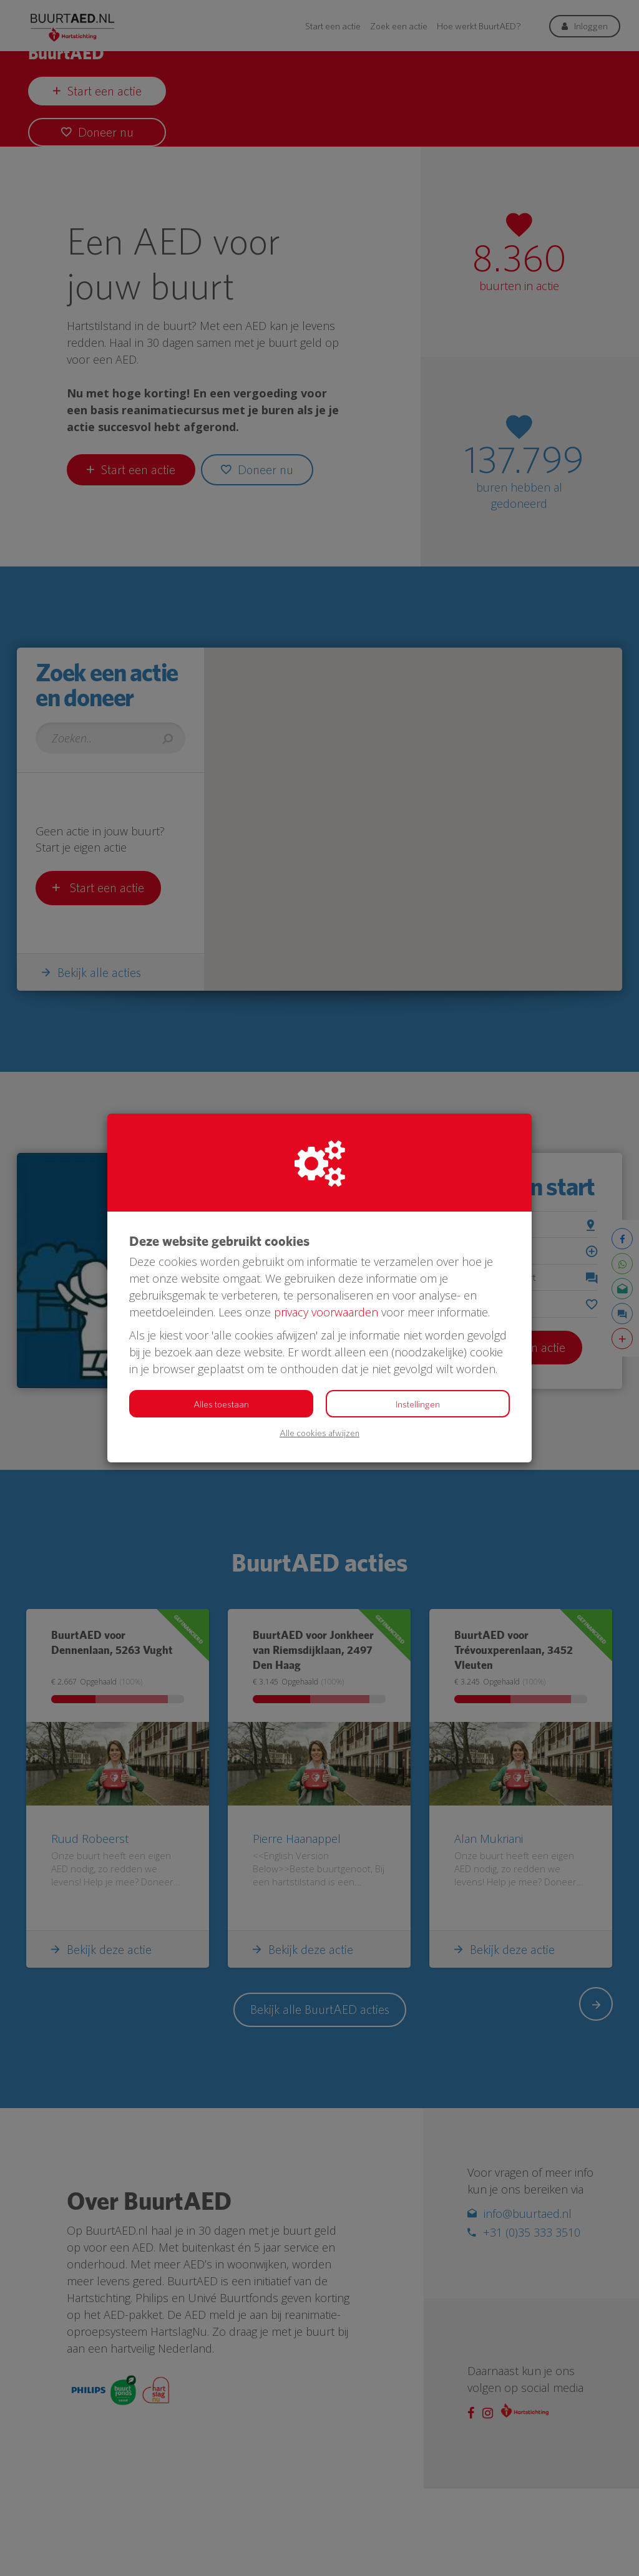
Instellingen (418, 1404)
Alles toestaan (221, 1404)
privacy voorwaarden (326, 1312)
